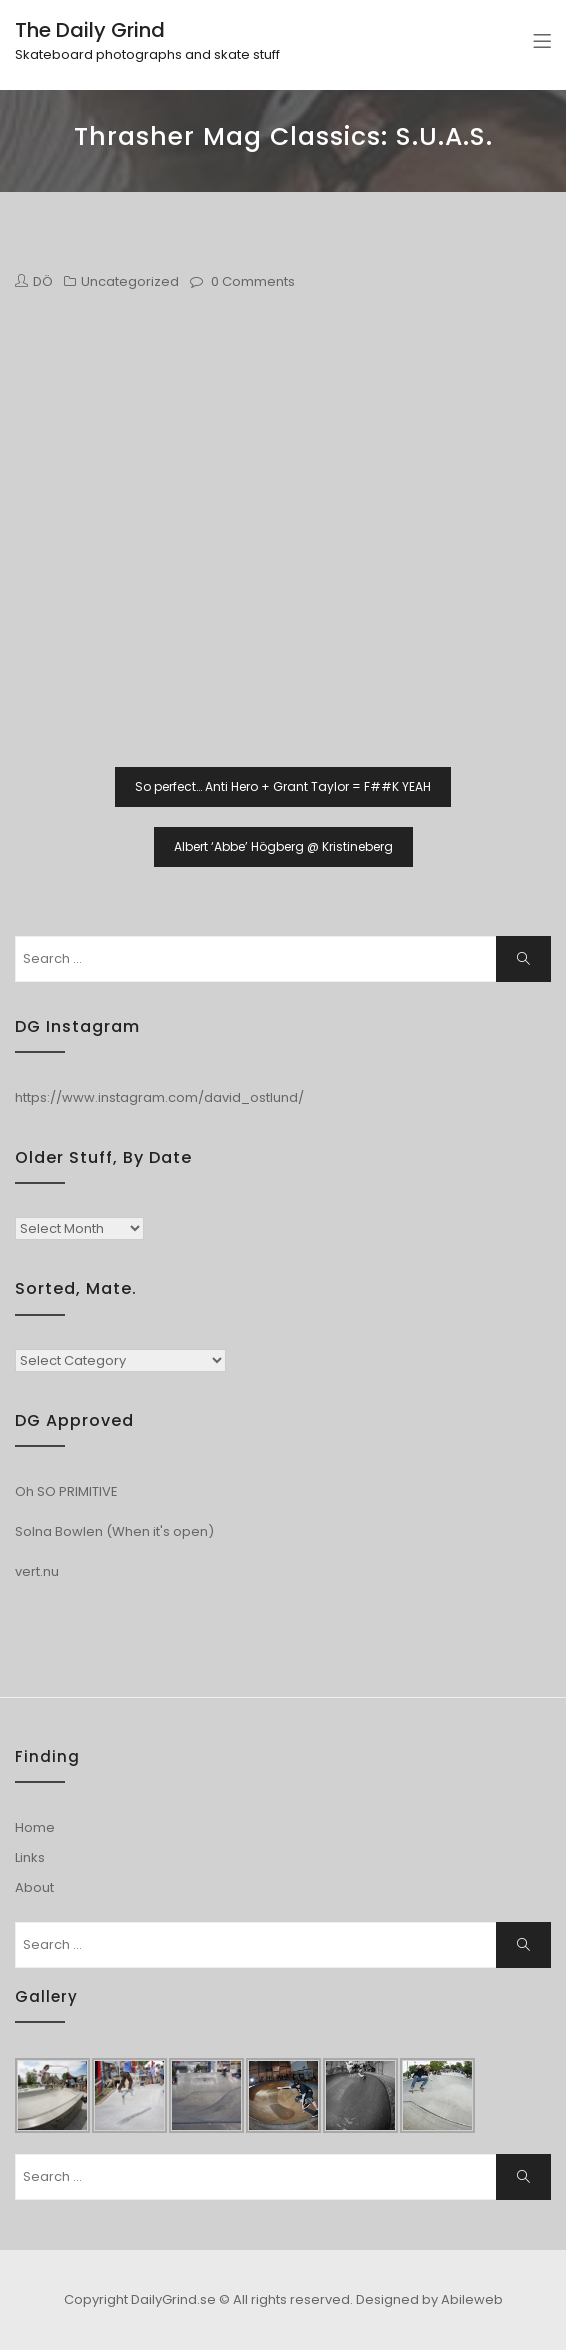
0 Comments (253, 281)
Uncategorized (130, 281)
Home (35, 1827)
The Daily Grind (90, 30)
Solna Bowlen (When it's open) (114, 1531)
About (34, 1887)
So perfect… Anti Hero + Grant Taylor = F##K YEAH (283, 786)
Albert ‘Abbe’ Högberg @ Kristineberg (283, 846)
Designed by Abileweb (429, 2299)
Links (30, 1857)
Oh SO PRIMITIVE (66, 1491)
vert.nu (37, 1571)
